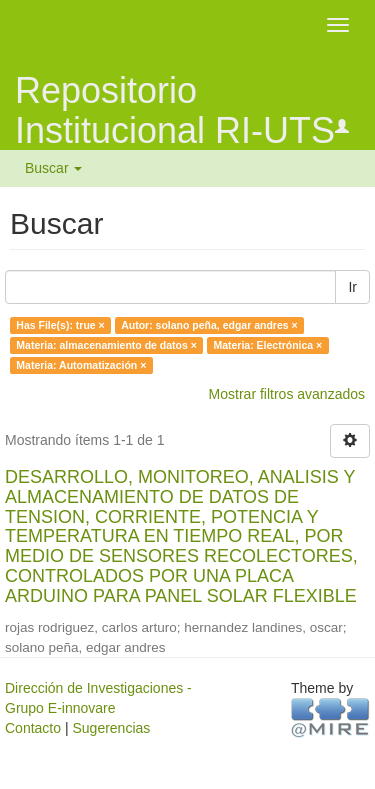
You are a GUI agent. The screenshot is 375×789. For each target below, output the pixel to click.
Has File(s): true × (60, 325)
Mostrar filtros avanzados (287, 394)
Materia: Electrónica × (267, 345)
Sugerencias (111, 728)
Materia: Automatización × (81, 365)
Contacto (33, 728)
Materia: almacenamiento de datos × (106, 345)
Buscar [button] (53, 168)
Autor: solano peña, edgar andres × (209, 325)
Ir (352, 287)
